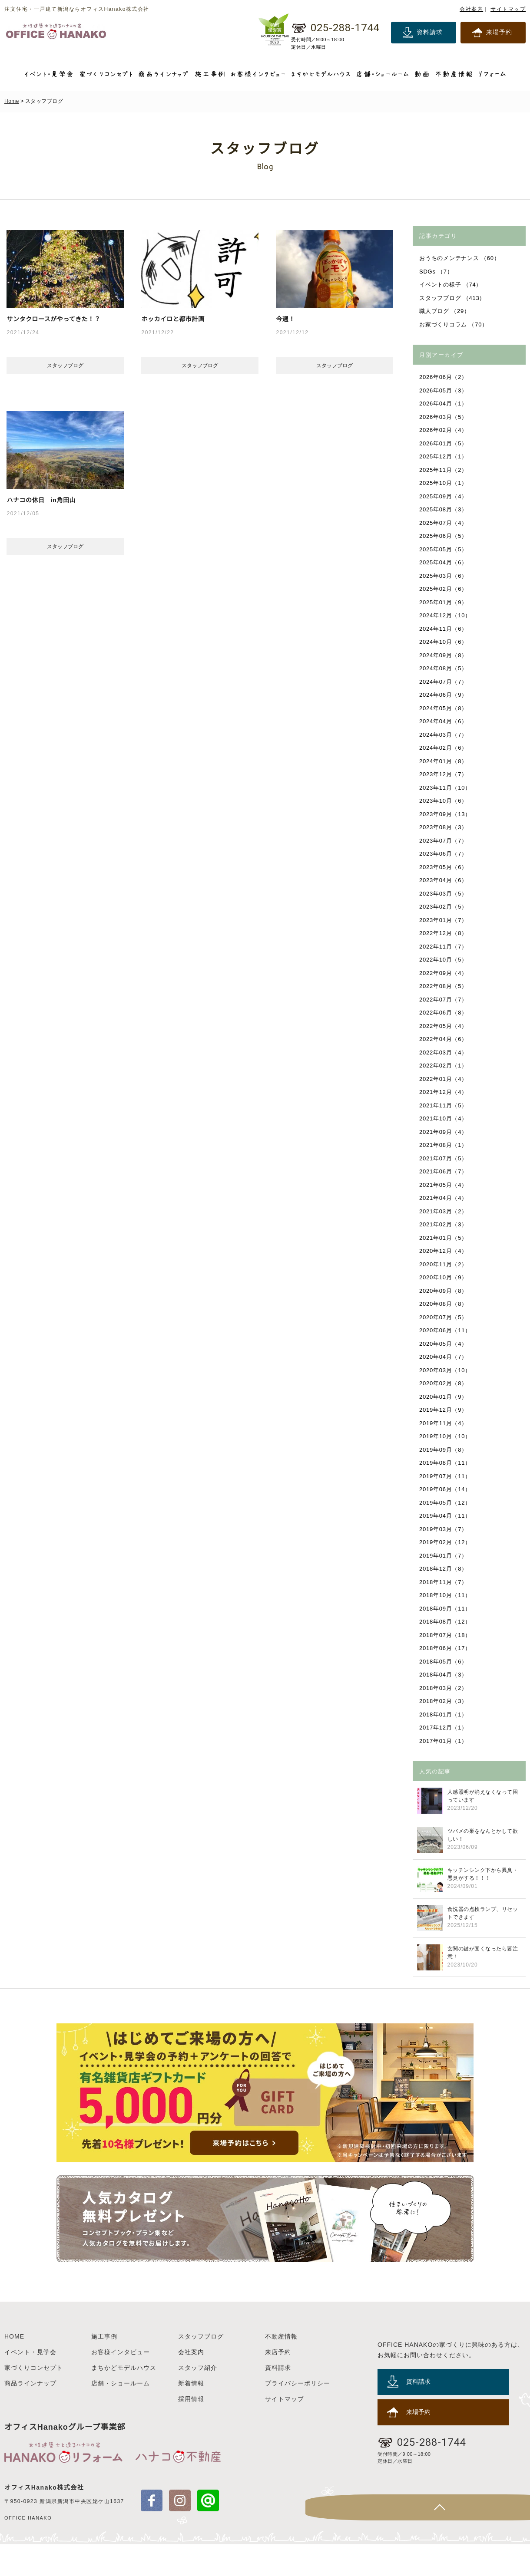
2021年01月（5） (444, 1238)
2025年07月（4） (444, 523)
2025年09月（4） (444, 496)
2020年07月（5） (444, 1317)
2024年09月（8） (444, 655)
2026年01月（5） (444, 443)
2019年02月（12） (445, 1542)
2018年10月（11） (445, 1595)
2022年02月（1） (444, 1065)
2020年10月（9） (444, 1277)
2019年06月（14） (445, 1489)
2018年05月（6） (444, 1661)
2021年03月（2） (444, 1211)
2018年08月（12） (445, 1621)
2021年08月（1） (444, 1145)
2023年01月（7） (444, 920)
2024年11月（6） (444, 629)
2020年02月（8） (444, 1383)
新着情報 (191, 2414)
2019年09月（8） (444, 1449)
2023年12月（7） (444, 774)
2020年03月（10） (445, 1370)
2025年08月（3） (444, 509)
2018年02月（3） (444, 1701)
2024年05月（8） (444, 708)
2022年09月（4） (444, 973)
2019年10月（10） (445, 1436)
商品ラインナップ (30, 2414)
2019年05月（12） (445, 1502)
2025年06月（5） (444, 536)
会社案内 (471, 9)
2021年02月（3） (444, 1224)
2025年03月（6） (444, 576)
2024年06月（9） (444, 695)
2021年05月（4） (444, 1185)
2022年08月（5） (444, 986)
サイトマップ (508, 9)
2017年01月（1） (444, 1741)
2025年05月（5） (444, 549)
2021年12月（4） (444, 1092)
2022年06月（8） (444, 1012)
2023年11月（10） (445, 787)
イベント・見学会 (30, 2383)
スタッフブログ (201, 2368)
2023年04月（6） (444, 880)
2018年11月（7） (444, 1582)
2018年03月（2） (444, 1688)
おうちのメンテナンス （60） (460, 258)
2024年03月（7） (444, 734)
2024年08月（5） (444, 668)
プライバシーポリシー (297, 2414)
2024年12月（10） (445, 615)
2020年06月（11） (445, 1330)
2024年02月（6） (444, 747)
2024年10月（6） (444, 642)
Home (11, 101)
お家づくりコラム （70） (454, 324)
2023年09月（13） (445, 814)
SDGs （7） (436, 271)
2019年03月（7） (444, 1529)
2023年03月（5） (444, 893)
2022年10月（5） (444, 959)
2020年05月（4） (444, 1344)
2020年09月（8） (444, 1291)
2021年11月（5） (444, 1105)
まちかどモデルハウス (123, 2399)
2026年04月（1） (444, 403)
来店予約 (278, 2383)
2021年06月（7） (444, 1171)
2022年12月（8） (444, 933)
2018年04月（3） (444, 1674)
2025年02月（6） (444, 589)
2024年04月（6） (444, 721)
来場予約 (499, 32)
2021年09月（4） (444, 1132)
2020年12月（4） (444, 1251)
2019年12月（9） (444, 1410)
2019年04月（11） (445, 1515)
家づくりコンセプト (33, 2399)
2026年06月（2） (444, 377)
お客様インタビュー (120, 2383)
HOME (14, 2368)
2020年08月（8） (444, 1304)
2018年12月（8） (444, 1568)
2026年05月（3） (444, 390)
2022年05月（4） (444, 1026)
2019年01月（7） (444, 1555)
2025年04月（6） (444, 562)
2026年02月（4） (444, 430)
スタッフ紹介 (197, 2399)
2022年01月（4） (444, 1079)
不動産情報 (281, 2368)
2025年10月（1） (444, 483)
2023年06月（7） (444, 853)
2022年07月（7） (444, 999)
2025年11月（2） (444, 470)
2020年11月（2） (444, 1264)
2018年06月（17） (445, 1648)
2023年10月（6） (444, 800)
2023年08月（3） (444, 827)
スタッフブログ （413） (453, 298)
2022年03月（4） (444, 1052)
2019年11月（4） (444, 1423)
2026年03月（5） (444, 417)
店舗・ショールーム (120, 2414)
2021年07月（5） (444, 1158)
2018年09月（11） (445, 1608)
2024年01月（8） (444, 761)
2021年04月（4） (444, 1198)
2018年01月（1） (444, 1714)
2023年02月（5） (444, 906)
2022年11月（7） (444, 946)
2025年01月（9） (444, 602)
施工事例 (104, 2368)
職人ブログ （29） (445, 311)
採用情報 (191, 2430)
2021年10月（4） (444, 1118)
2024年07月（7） (444, 682)
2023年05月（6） (444, 867)
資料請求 (430, 32)
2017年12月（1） (444, 1727)
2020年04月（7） (444, 1357)
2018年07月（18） (445, 1635)
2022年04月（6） (444, 1039)
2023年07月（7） (444, 840)
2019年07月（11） (445, 1476)
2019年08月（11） (445, 1462)
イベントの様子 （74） (451, 284)
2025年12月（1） (444, 456)
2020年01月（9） (444, 1396)
